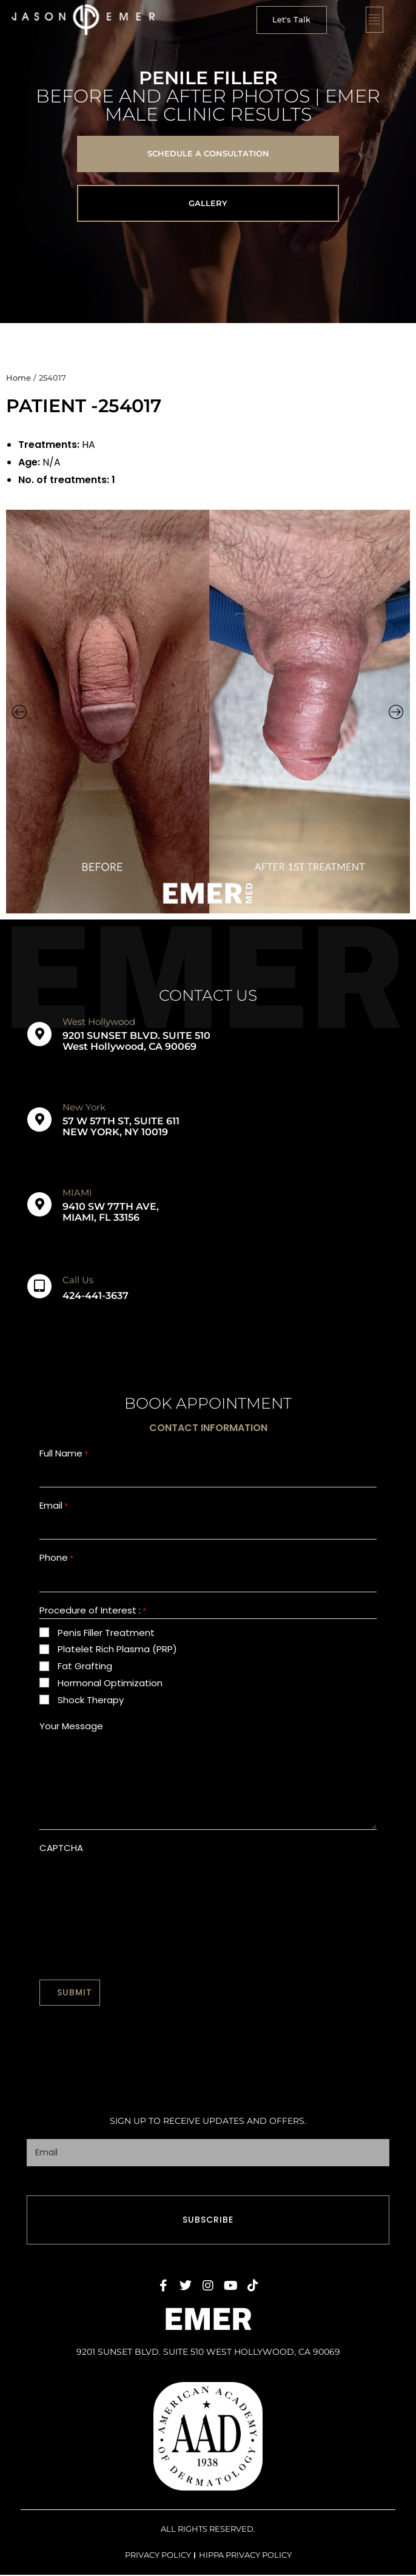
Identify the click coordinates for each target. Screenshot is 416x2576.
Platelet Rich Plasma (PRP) (117, 1657)
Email (53, 1509)
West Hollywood (98, 1021)
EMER (208, 2320)
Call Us (77, 1280)
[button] (292, 20)
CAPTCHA (61, 1855)
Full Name (63, 1454)
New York (84, 1107)
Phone (56, 1564)
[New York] (39, 1119)
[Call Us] (39, 1286)
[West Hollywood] (39, 1034)
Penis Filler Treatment (106, 1640)
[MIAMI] (39, 1204)
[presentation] (131, 1892)
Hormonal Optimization (110, 1691)
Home (18, 377)
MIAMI (77, 1192)
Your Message (71, 1733)
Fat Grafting (85, 1674)
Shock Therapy (91, 1707)
